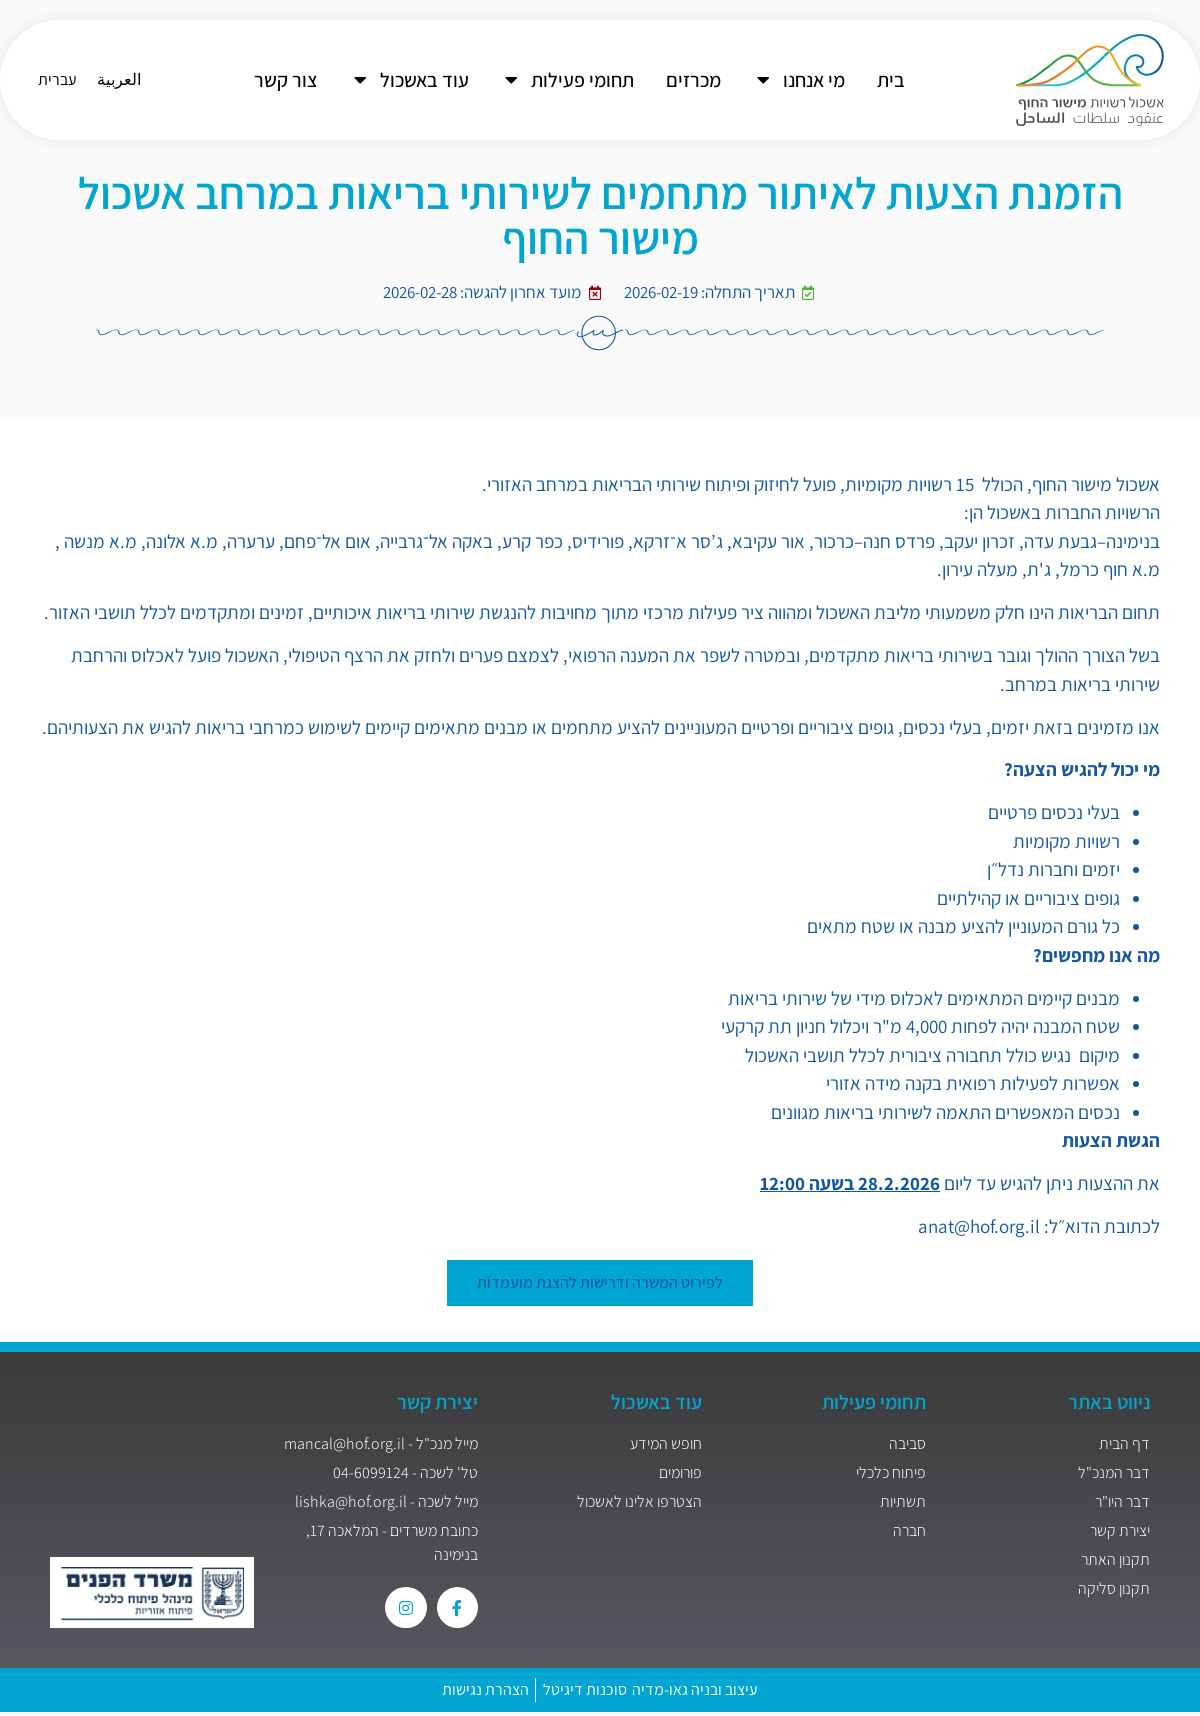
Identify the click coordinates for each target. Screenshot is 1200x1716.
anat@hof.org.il (979, 1226)
